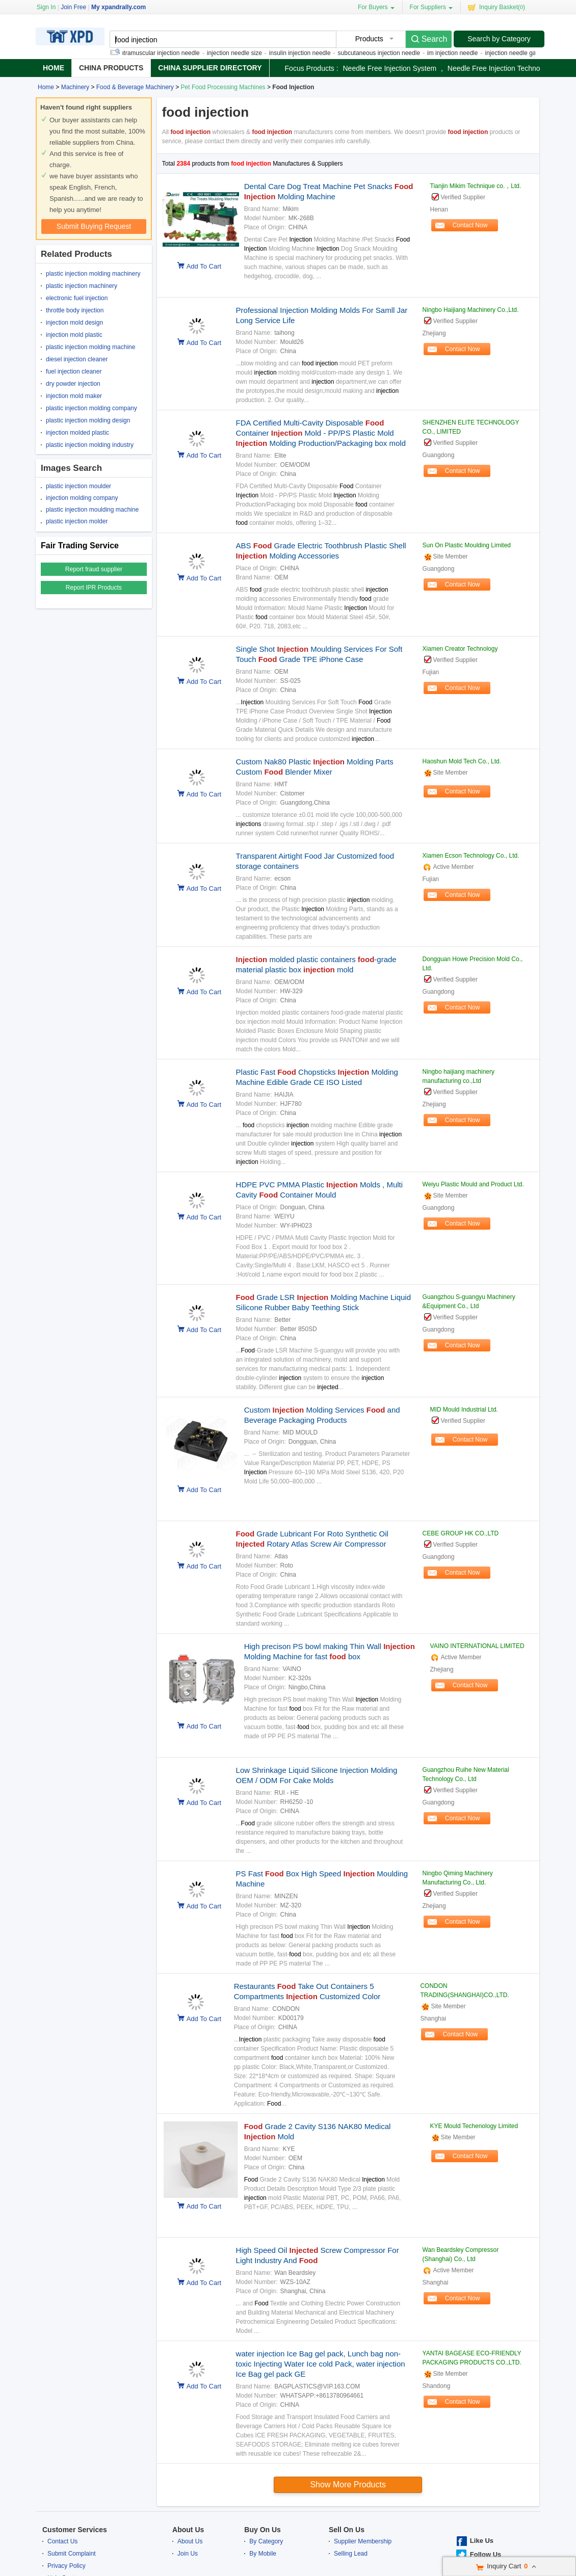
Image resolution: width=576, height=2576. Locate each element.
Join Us (187, 2553)
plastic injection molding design (88, 420)
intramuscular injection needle (165, 53)
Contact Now (470, 225)
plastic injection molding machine (90, 347)
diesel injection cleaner (77, 359)
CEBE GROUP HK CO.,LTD (461, 1533)
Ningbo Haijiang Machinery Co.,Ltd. (471, 309)
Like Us (481, 2540)
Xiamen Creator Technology (460, 648)
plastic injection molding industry (90, 444)
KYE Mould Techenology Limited (474, 2126)
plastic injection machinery (81, 285)
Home (53, 68)
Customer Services (74, 2530)
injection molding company (82, 497)
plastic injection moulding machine (92, 509)
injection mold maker (74, 396)
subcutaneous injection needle (385, 53)
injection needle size (240, 53)
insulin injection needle (306, 53)
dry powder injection (73, 383)
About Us (188, 2530)
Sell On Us (346, 2530)
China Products (111, 68)
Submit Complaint (71, 2553)
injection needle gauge (521, 53)
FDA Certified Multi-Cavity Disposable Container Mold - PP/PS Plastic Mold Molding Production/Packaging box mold (321, 432)
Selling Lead (351, 2553)
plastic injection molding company (91, 408)
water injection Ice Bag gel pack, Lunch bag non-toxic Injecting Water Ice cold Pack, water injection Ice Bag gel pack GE (320, 2363)
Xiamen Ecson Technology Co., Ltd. (471, 855)
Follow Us (485, 2554)
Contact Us (62, 2541)
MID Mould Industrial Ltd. (464, 1409)
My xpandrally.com (118, 7)
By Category (266, 2541)
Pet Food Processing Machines (223, 87)
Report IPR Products (94, 587)
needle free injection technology (501, 68)
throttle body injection (74, 310)
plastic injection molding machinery (93, 273)
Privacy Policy (66, 2565)
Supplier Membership (362, 2541)
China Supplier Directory (209, 68)
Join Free (73, 7)
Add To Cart (204, 266)
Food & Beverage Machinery (135, 87)
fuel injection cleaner (73, 371)
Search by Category (499, 39)
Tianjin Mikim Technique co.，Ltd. (475, 186)
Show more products (348, 2484)
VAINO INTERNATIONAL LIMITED (477, 1646)
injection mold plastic (74, 334)
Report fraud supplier (93, 569)
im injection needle (458, 53)
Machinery (75, 87)
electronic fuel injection (77, 298)
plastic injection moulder (78, 486)
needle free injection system (389, 68)
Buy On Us (262, 2530)
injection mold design (74, 322)
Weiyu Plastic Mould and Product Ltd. (473, 1184)
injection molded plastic (77, 432)
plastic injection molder (77, 521)
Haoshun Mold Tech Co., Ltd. (462, 761)
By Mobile (262, 2553)
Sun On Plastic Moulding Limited (467, 545)
